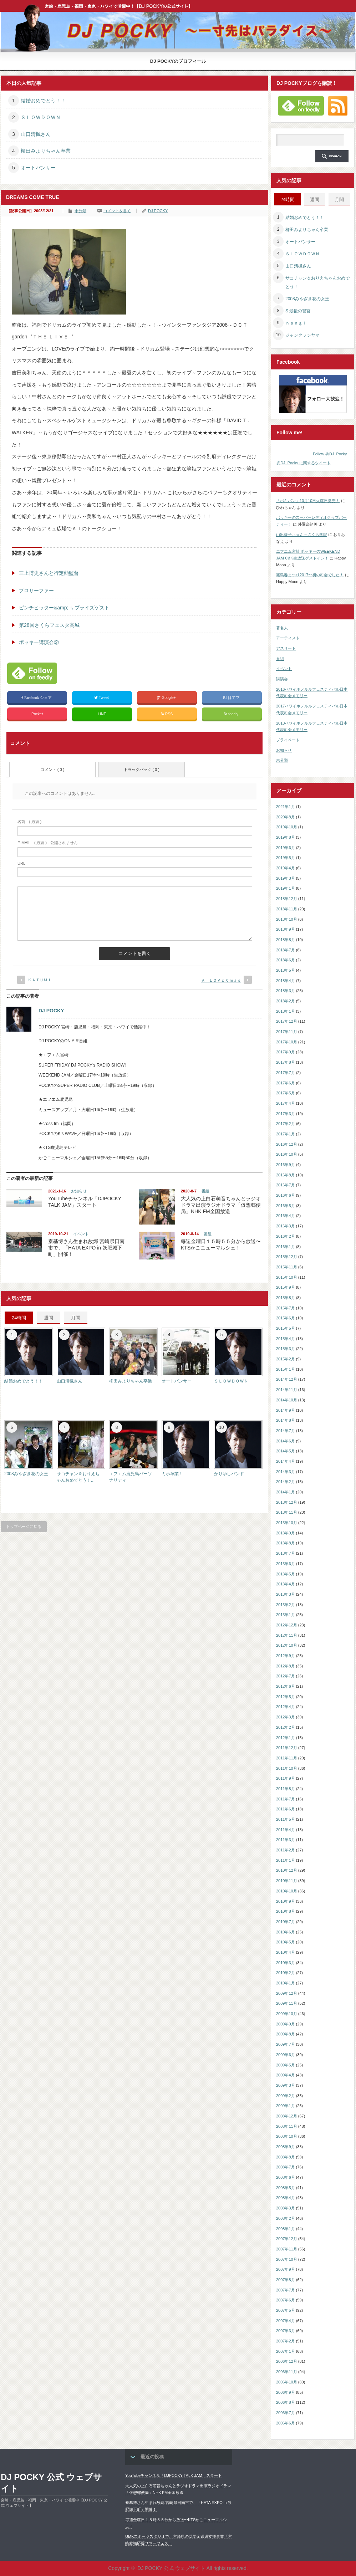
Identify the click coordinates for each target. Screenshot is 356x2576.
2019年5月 (285, 857)
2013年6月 (285, 1564)
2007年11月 (286, 2249)
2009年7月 (285, 2044)
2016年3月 (285, 1226)
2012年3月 (285, 1717)
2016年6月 (285, 1195)
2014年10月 (286, 1400)
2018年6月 (285, 960)
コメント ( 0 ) (53, 769)
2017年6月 (285, 1083)
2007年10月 (286, 2259)
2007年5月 (285, 2310)
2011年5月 (285, 1819)
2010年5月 (285, 1942)
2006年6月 (285, 2423)
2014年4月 (285, 1461)
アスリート (286, 648)
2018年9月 (285, 929)
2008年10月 (286, 2136)
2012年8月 (285, 1666)
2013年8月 (285, 1543)
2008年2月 (285, 2218)
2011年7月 (285, 1799)
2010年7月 (285, 1922)
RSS (167, 714)
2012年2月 (285, 1727)
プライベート (288, 740)
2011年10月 (286, 1768)
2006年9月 (285, 2392)
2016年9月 (285, 1164)
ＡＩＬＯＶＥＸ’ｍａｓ (221, 980)
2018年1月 (285, 1011)
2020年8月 (285, 817)
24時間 (19, 1317)
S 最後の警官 (298, 310)
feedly (231, 714)
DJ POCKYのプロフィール (178, 61)
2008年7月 (285, 2167)
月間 (75, 1317)
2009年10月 (286, 2014)
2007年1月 (285, 2351)
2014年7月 (285, 1430)
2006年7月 (285, 2413)
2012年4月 (285, 1706)
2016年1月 (285, 1246)
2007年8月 (285, 2280)
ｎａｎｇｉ (296, 323)
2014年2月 (285, 1481)
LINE (102, 714)
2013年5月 (285, 1574)
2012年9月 (285, 1656)
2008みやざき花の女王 (26, 1473)
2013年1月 (285, 1614)
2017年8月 (285, 1062)
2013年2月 (285, 1605)
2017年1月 (285, 1134)
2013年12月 (286, 1502)
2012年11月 (286, 1635)
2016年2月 (285, 1236)
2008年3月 (285, 2208)
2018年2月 (285, 1001)
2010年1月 (285, 1983)
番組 (205, 1191)
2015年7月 (285, 1308)
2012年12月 (286, 1625)
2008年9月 (285, 2147)
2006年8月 (285, 2402)
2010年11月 (286, 1881)
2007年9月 (285, 2269)
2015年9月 (285, 1287)
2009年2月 (285, 2096)
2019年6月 (285, 847)
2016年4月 (285, 1215)
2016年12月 (286, 1144)
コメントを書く (117, 211)
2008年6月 (285, 2177)
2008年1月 (285, 2229)
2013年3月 (285, 1594)
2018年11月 (286, 909)
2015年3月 (285, 1348)
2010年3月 (285, 1963)
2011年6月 (285, 1809)
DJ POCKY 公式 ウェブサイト (51, 2482)
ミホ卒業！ (172, 1473)
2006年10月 (286, 2382)
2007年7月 (285, 2290)
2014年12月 (286, 1379)
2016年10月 (286, 1154)
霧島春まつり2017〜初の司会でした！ (310, 575)
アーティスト (288, 638)
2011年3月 (285, 1840)
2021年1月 (285, 806)
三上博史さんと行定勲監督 (49, 573)
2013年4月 (285, 1584)
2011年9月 (285, 1778)
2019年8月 (285, 837)
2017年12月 (286, 1021)
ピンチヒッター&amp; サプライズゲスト (64, 607)
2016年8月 (285, 1175)
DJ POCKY (158, 211)
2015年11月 (286, 1267)
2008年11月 (286, 2126)
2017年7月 (285, 1072)
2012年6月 (285, 1686)
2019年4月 (285, 868)
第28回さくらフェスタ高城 (49, 625)
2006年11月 (286, 2372)
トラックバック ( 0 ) (141, 769)
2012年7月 (285, 1676)
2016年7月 (285, 1185)
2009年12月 (286, 1993)
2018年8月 (285, 939)
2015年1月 (285, 1369)
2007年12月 (286, 2239)
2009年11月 (286, 2003)
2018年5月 (285, 970)
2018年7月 (285, 950)
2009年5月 (285, 2065)
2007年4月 (285, 2321)
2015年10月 (286, 1277)
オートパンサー (38, 167)
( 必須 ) (29, 821)
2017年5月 (285, 1093)
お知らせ (79, 1191)
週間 (48, 1317)
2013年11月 (286, 1512)
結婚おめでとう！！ (43, 100)
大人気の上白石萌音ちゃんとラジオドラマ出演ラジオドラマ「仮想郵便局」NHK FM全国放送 (221, 1205)
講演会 (282, 679)
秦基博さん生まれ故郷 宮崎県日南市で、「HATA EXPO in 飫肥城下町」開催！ (86, 1247)
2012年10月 (286, 1645)
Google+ (167, 697)
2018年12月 (286, 898)
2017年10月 (286, 1042)
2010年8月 (285, 1911)
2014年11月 (286, 1389)
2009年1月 (285, 2106)
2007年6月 (285, 2300)
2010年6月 (285, 1932)
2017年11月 (286, 1031)
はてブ (231, 697)
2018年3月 (285, 990)
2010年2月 (285, 1973)
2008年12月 (286, 2116)
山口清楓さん (36, 134)
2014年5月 (285, 1451)
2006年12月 (286, 2361)
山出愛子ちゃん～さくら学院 (301, 534)
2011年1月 (285, 1860)
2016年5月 (285, 1205)
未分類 (80, 211)
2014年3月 (285, 1472)
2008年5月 (285, 2188)
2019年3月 (285, 878)
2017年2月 (285, 1123)
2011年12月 (286, 1748)
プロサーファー (36, 590)
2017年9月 (285, 1052)
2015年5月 (285, 1328)
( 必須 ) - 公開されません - (48, 842)
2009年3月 (285, 2085)
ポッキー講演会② (39, 642)
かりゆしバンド (229, 1473)
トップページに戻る (23, 1526)
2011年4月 (285, 1830)
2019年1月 (285, 888)
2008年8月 (285, 2157)
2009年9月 (285, 2024)
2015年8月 (285, 1297)
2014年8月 (285, 1420)
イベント (81, 1234)
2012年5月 (285, 1697)
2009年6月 (285, 2055)
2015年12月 (286, 1256)
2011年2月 (285, 1850)
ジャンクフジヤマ (302, 335)
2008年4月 (285, 2198)
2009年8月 (285, 2034)
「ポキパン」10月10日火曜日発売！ (308, 501)
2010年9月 (285, 1901)
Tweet (102, 697)
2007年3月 (285, 2331)
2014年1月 (285, 1492)
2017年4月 (285, 1103)
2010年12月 (286, 1870)
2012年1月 (285, 1738)
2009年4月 (285, 2075)
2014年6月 (285, 1441)
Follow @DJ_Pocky (330, 454)
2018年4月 (285, 980)
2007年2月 (285, 2341)
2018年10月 (286, 919)
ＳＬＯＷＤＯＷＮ (41, 117)
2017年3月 (285, 1113)
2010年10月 (286, 1891)
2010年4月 (285, 1952)
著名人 (282, 628)
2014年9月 (285, 1410)
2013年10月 (286, 1522)
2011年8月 (285, 1789)
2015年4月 (285, 1338)
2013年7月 (285, 1553)
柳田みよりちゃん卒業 (46, 151)
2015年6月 (285, 1318)
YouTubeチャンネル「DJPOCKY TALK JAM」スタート (173, 2475)
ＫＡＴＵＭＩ (39, 980)
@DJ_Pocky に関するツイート (303, 463)
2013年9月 (285, 1533)
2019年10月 (286, 827)
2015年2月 (285, 1359)
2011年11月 (286, 1758)
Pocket (37, 714)
